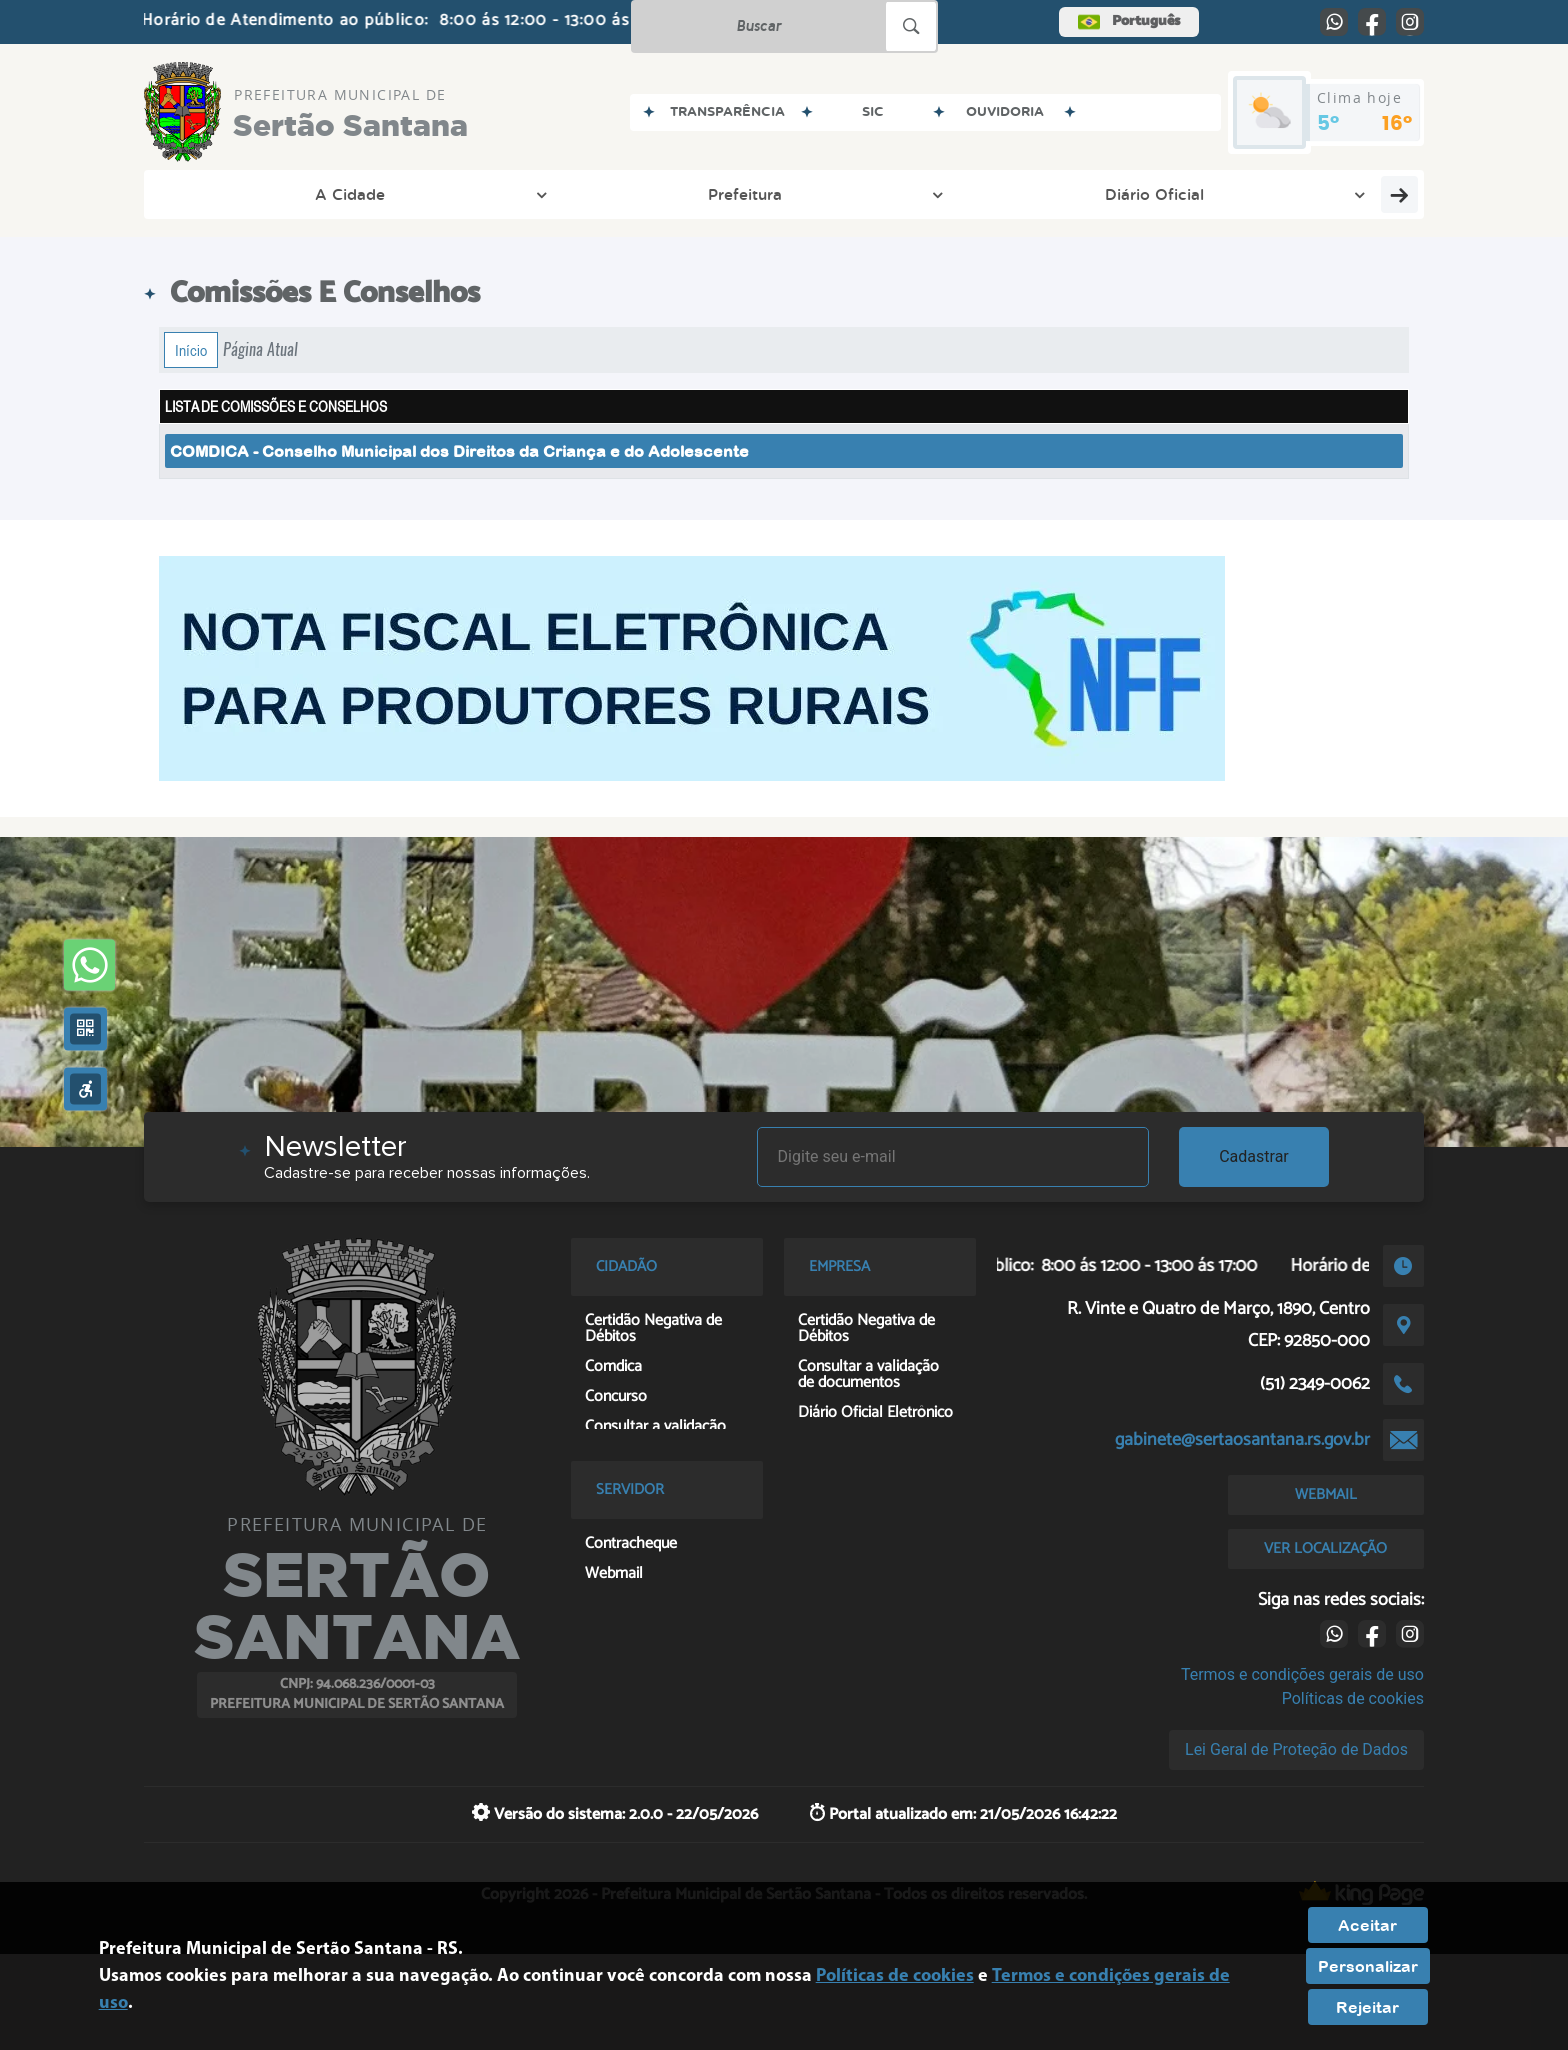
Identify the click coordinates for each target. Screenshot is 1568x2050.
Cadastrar (1254, 1156)
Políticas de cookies (1353, 1698)
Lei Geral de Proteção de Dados (1296, 1749)
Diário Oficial (546, 194)
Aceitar (1367, 1925)
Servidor (1155, 194)
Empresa (1017, 194)
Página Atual (260, 349)
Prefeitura (387, 194)
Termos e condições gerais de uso (1302, 1674)
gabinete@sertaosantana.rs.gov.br (1242, 1440)
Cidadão (879, 194)
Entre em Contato (1327, 194)
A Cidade (242, 194)
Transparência (722, 194)
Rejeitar (1367, 2007)
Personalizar (1368, 1966)
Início (191, 350)
